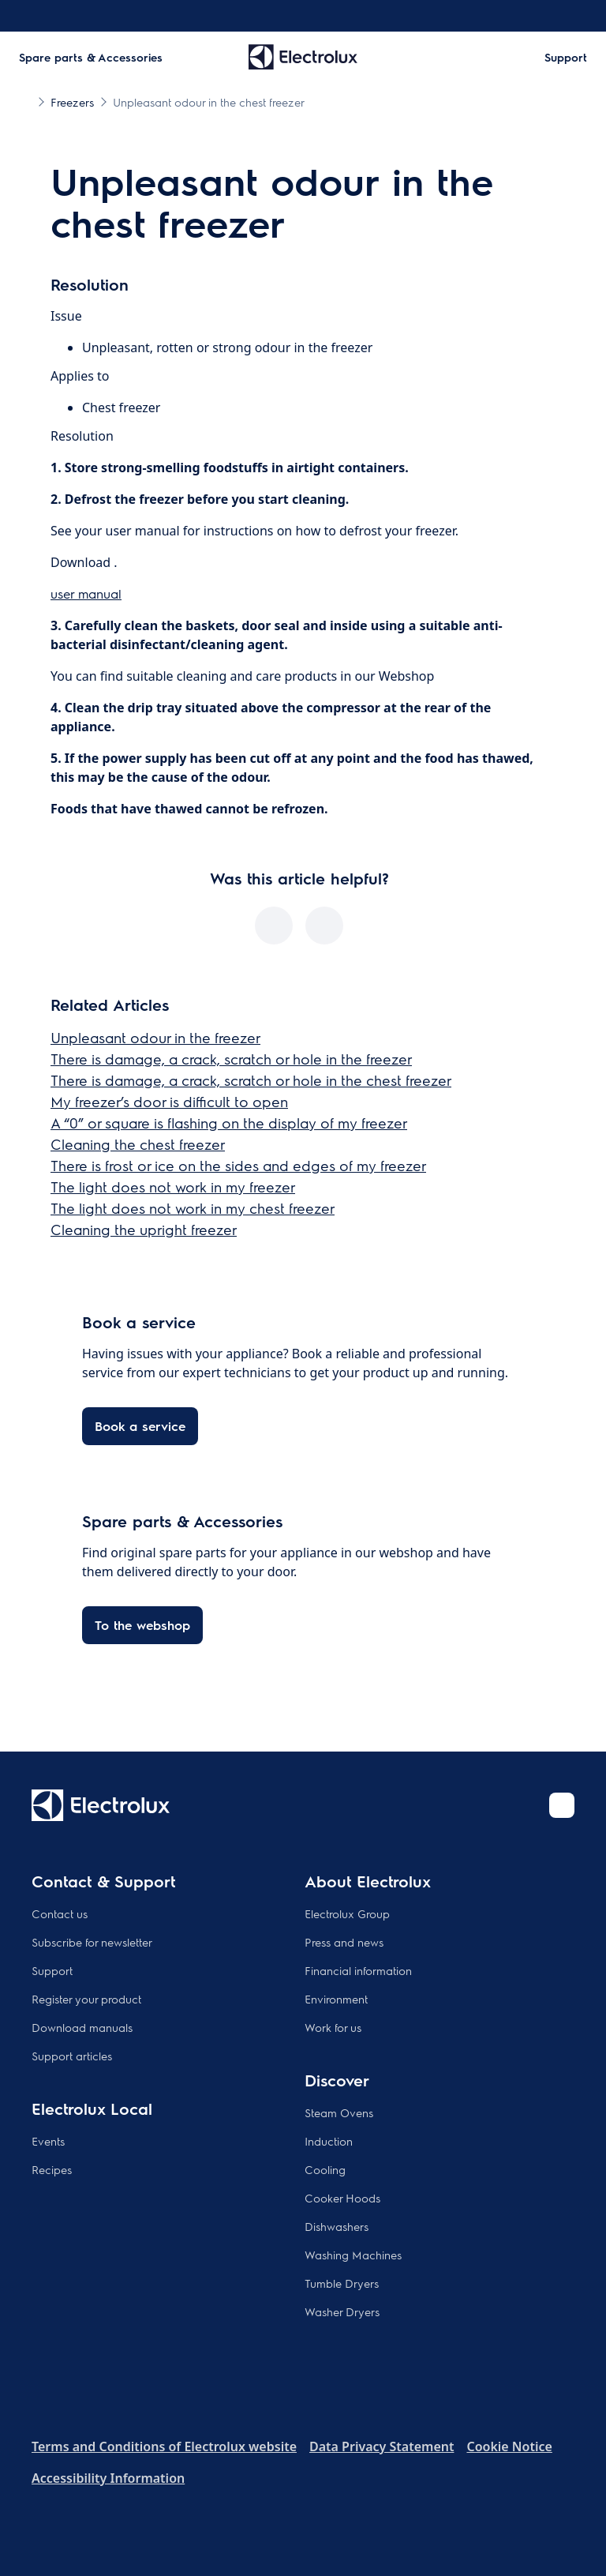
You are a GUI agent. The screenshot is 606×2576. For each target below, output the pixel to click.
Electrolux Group (347, 1913)
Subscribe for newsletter (92, 1942)
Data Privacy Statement (381, 2446)
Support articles (72, 2055)
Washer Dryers (342, 2311)
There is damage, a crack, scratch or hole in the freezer (231, 1059)
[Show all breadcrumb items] (25, 101)
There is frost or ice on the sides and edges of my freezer (238, 1165)
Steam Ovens (339, 2112)
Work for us (333, 2027)
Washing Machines (353, 2254)
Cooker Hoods (342, 2198)
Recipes (52, 2169)
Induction (329, 2141)
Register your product (86, 1999)
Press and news (344, 1942)
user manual (86, 593)
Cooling (325, 2169)
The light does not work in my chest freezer (192, 1208)
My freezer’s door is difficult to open (169, 1101)
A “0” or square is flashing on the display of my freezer (228, 1122)
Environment (336, 1999)
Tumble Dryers (342, 2283)
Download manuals (82, 2027)
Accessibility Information (108, 2478)
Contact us (60, 1913)
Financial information (358, 1970)
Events (48, 2141)
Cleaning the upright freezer (143, 1229)
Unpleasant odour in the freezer (155, 1037)
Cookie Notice (509, 2446)
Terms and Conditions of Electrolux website (164, 2446)
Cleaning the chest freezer (137, 1144)
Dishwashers (336, 2226)
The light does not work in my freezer (172, 1186)
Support (52, 1970)
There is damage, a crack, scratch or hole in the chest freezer (250, 1080)
